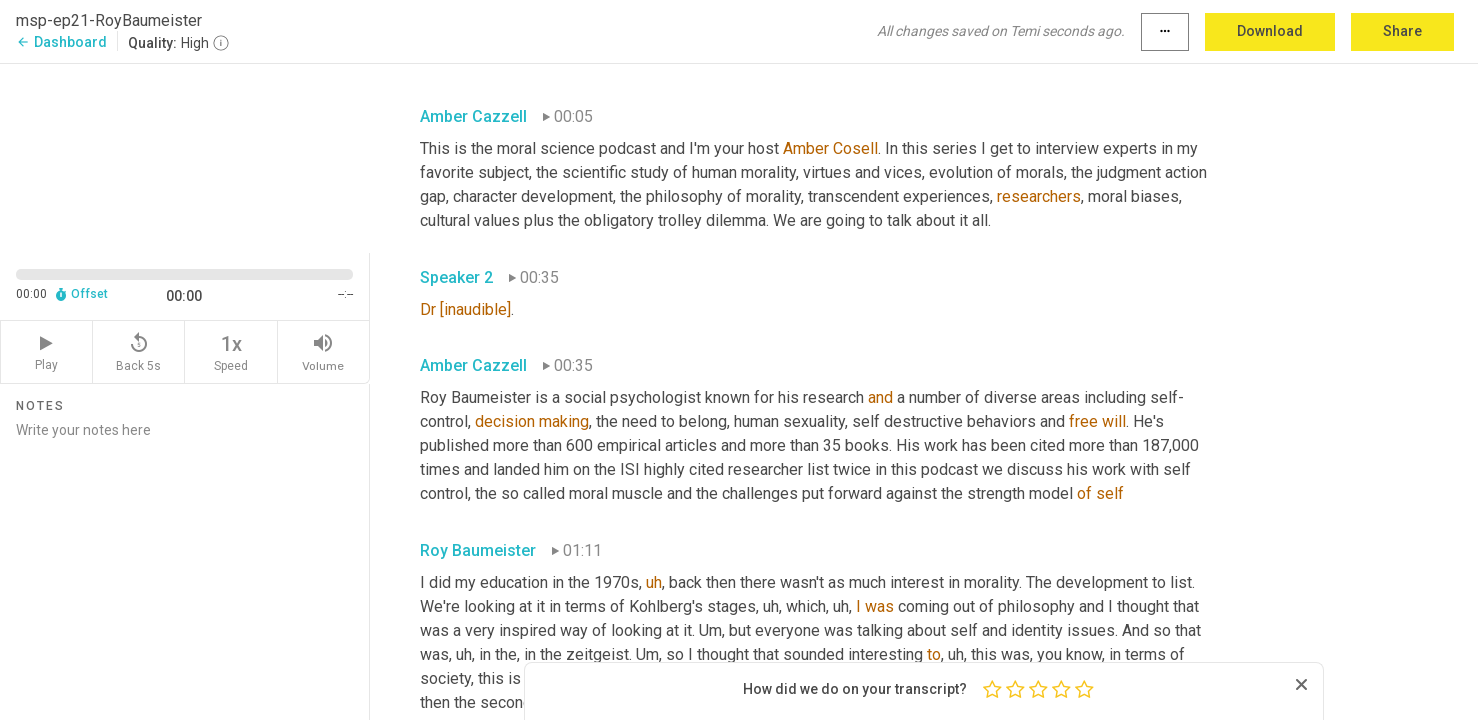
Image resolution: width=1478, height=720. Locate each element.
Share (1402, 31)
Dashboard (61, 42)
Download (1270, 31)
